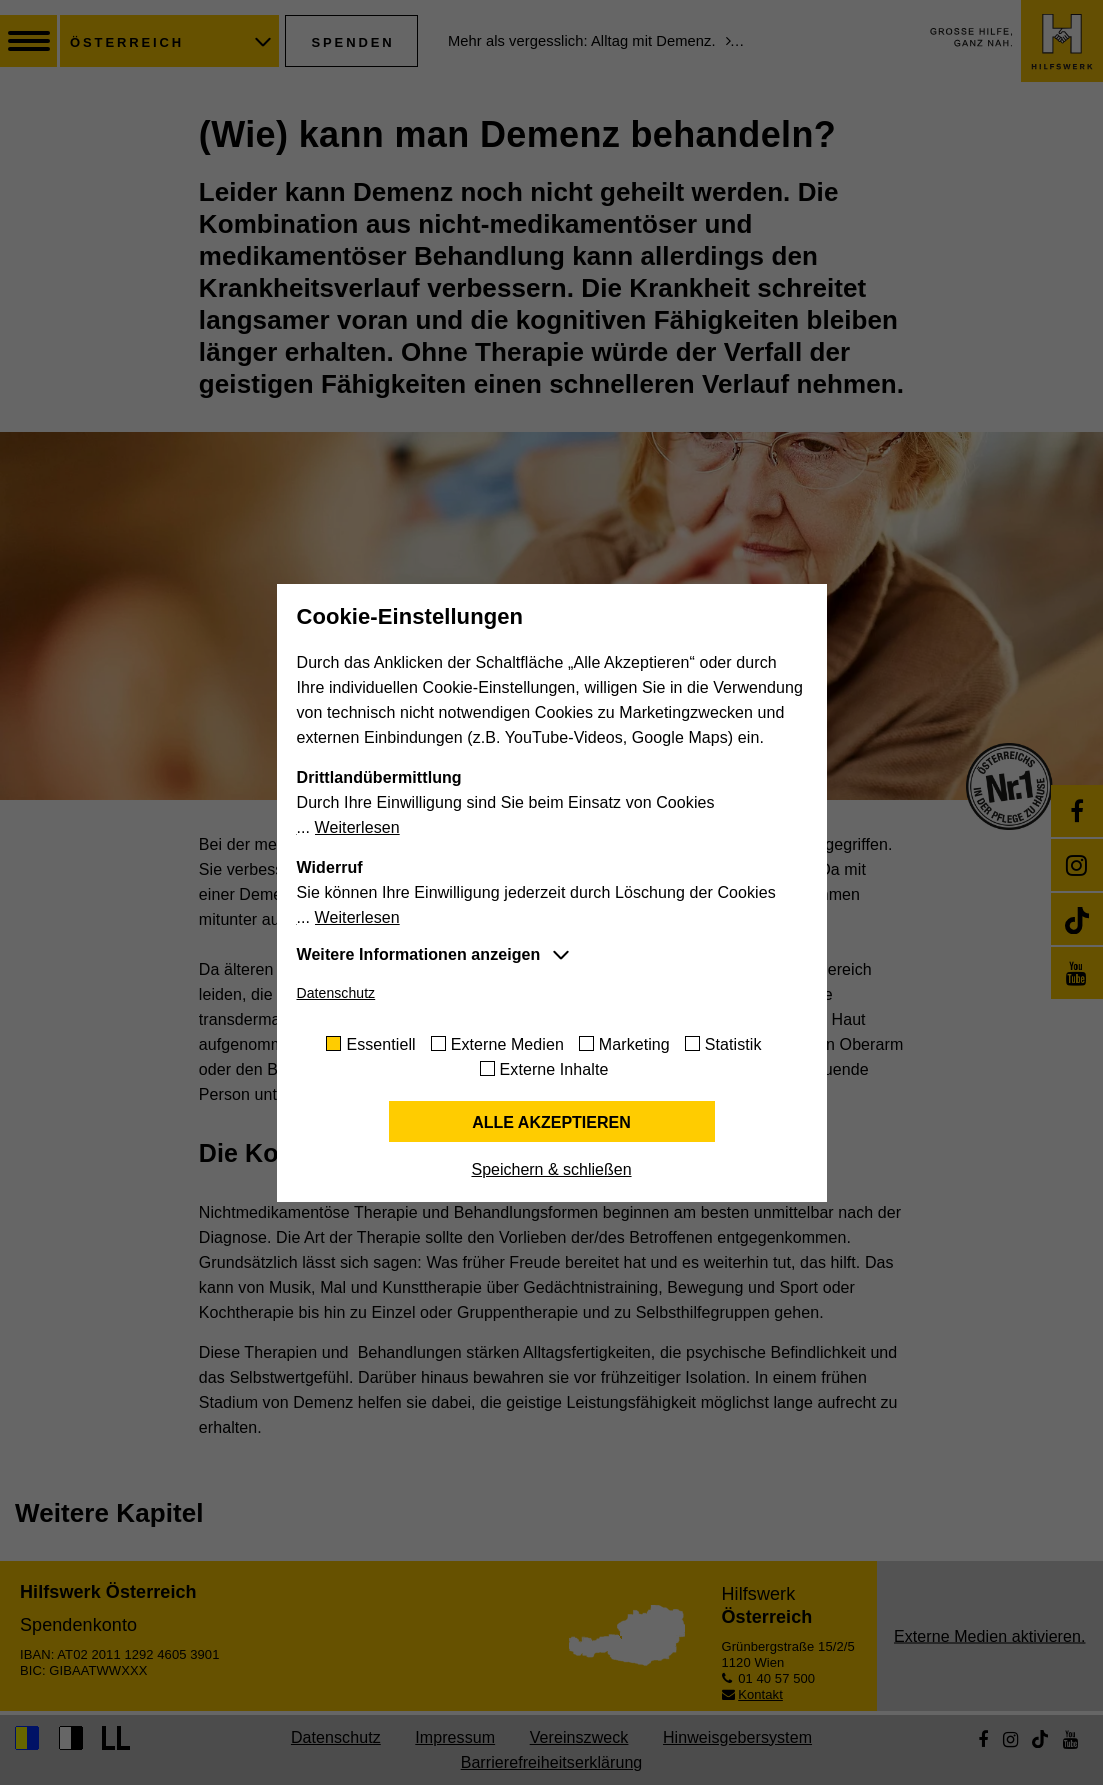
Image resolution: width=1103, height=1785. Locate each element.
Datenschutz (336, 993)
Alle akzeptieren (551, 1122)
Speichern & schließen (551, 1169)
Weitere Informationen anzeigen (419, 954)
